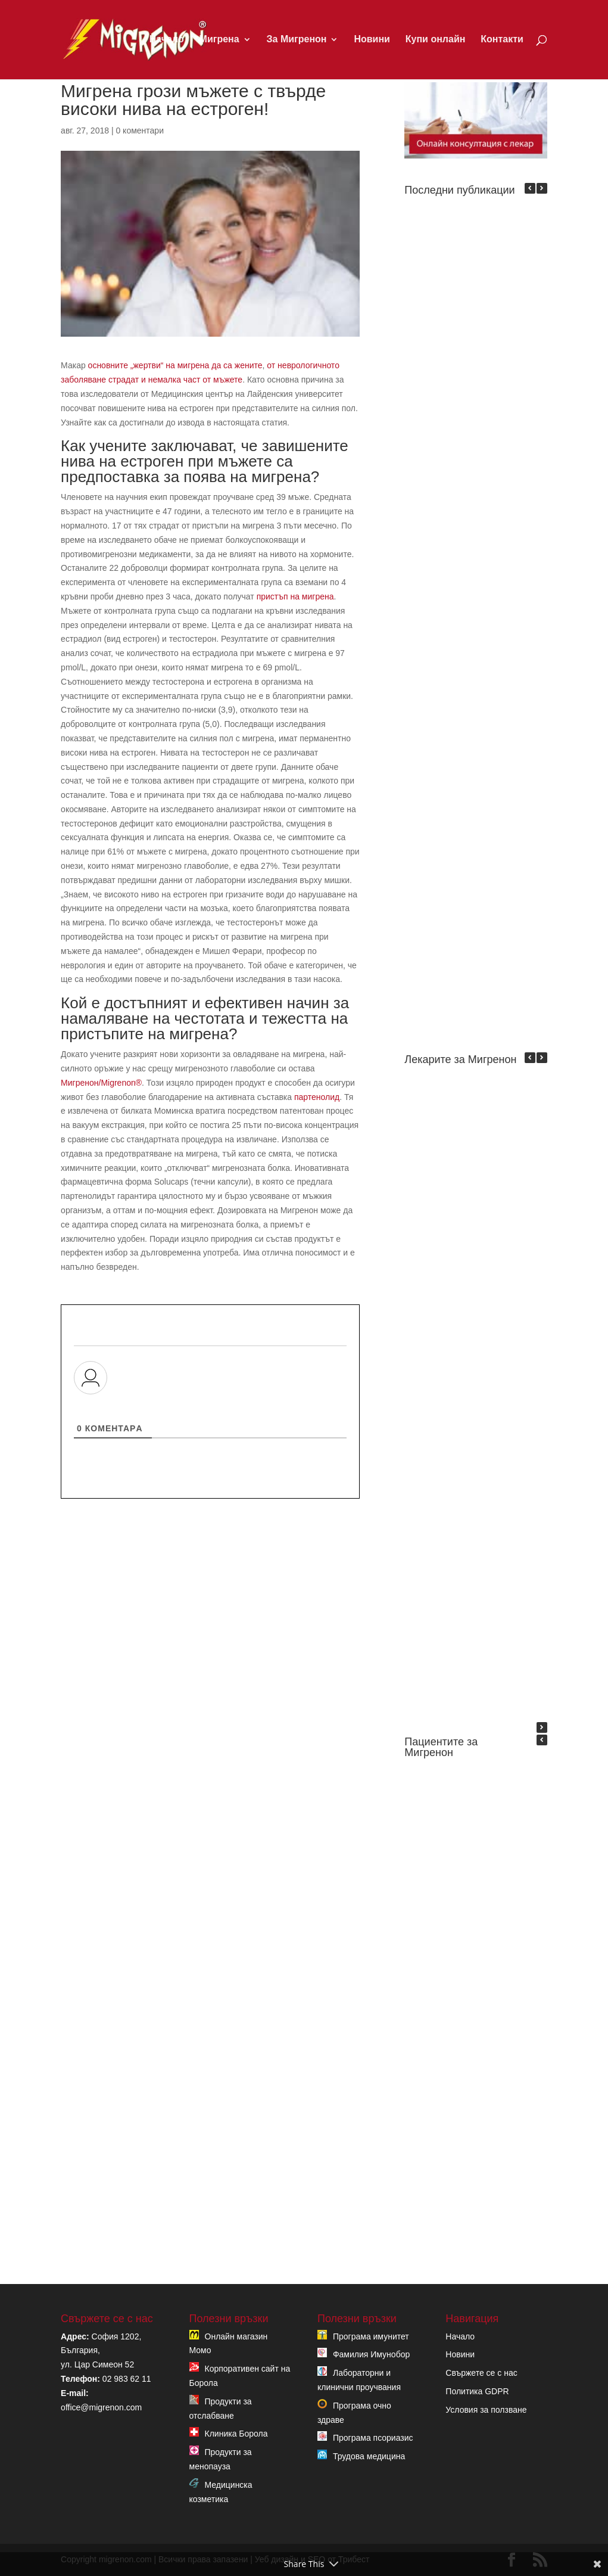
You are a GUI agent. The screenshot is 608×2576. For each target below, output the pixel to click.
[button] (542, 188)
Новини (372, 40)
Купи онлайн (436, 40)
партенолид (316, 1097)
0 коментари (140, 130)
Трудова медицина (369, 2456)
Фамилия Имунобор (371, 2354)
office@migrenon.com (101, 2407)
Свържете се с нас (481, 2373)
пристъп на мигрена (295, 596)
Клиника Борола (236, 2433)
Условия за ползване (485, 2410)
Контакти (502, 40)
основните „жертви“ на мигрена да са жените (175, 365)
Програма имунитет (371, 2336)
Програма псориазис (373, 2438)
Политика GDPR (477, 2391)
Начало (166, 40)
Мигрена (219, 40)
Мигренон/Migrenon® (101, 1082)
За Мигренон (297, 40)
